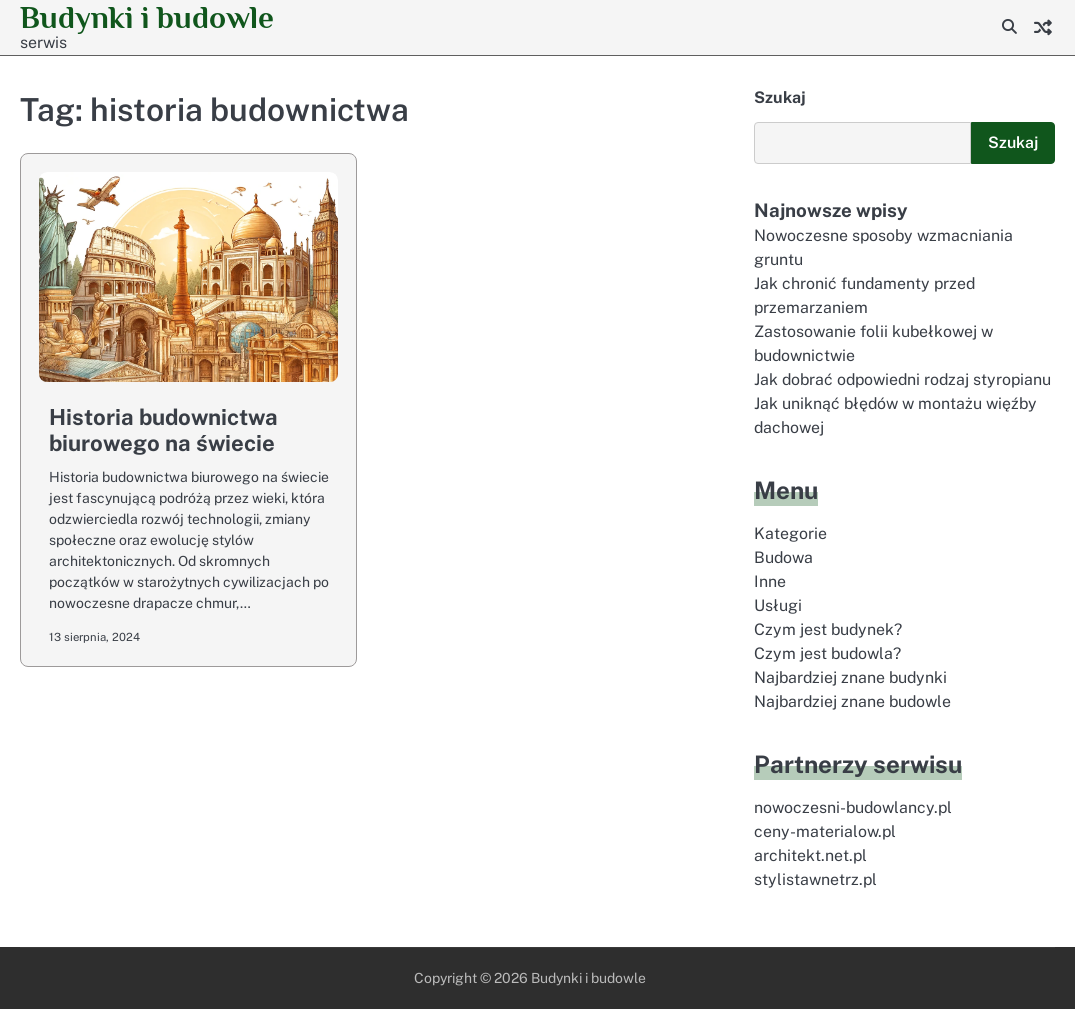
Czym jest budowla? (828, 677)
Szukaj (780, 97)
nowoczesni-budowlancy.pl (854, 831)
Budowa (784, 581)
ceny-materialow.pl (825, 855)
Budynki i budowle (588, 1002)
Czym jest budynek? (829, 653)
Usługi (778, 629)
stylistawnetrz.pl (816, 903)
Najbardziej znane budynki (852, 701)
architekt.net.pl (811, 879)
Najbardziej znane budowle (854, 725)
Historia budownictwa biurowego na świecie (163, 430)
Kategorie (790, 557)
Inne (770, 605)
